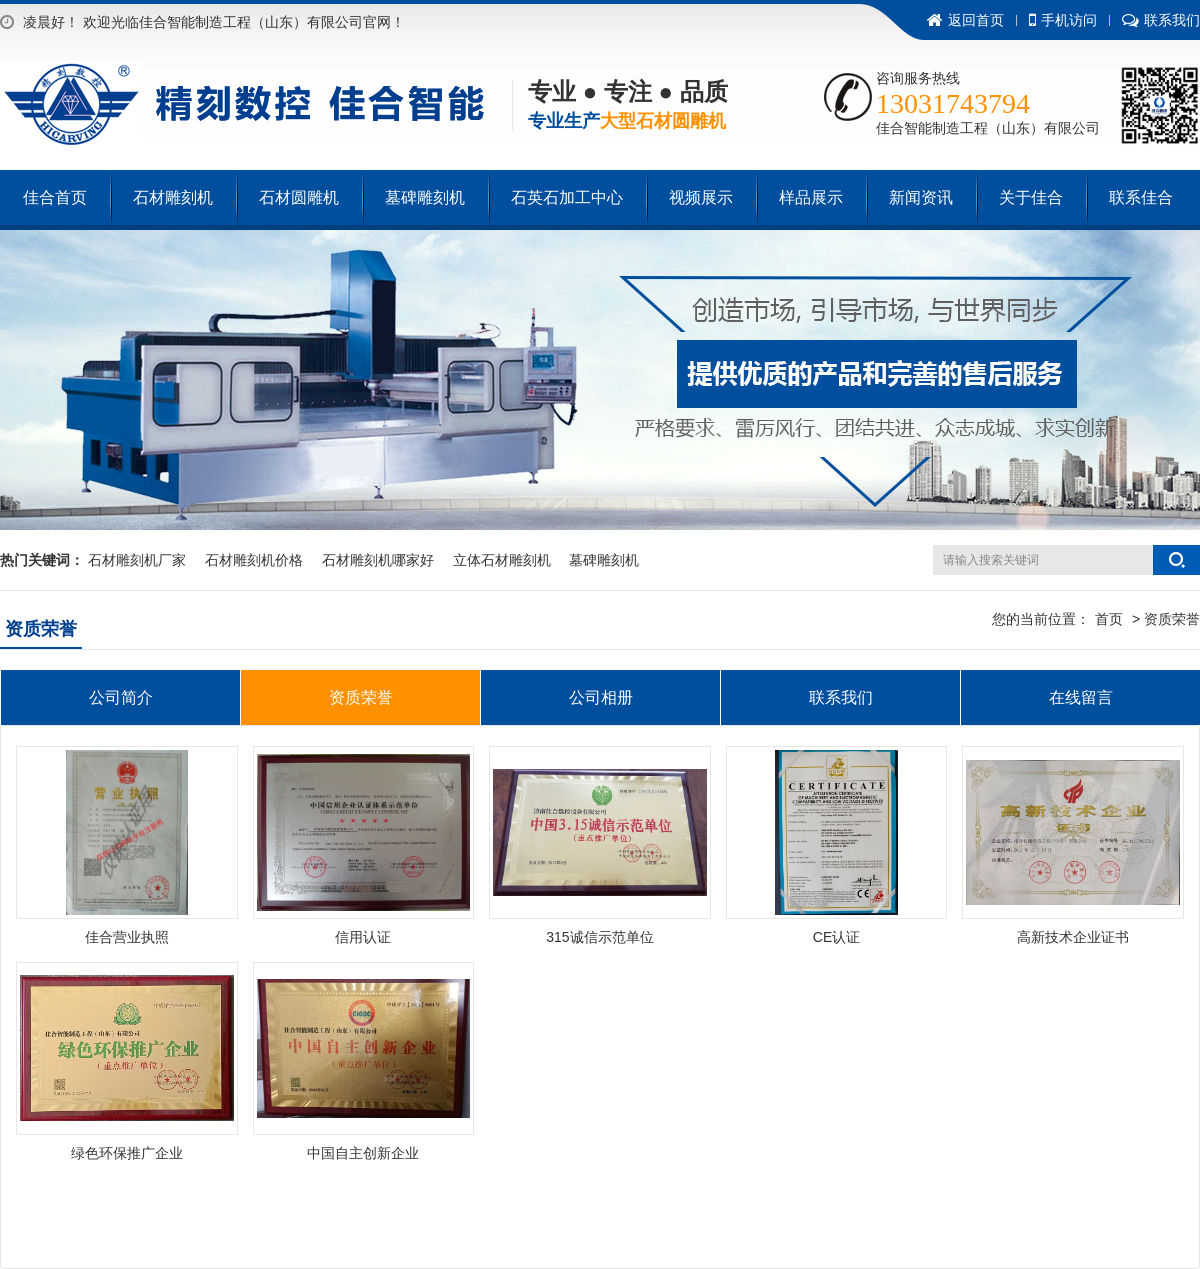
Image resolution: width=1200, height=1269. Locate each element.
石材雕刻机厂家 (137, 560)
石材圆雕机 (299, 197)
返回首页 (965, 20)
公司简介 (121, 697)
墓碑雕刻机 (425, 197)
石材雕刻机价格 (254, 560)
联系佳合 (1141, 197)
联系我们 (1161, 20)
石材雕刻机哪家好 (378, 560)
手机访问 (1063, 20)
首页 (1109, 619)
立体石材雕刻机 (502, 560)
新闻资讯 (921, 197)
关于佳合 (1031, 197)
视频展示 (701, 197)
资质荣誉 (361, 697)
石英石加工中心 (567, 197)
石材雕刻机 (173, 197)
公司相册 (601, 697)
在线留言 (1081, 697)
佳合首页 (55, 197)
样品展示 (811, 197)
